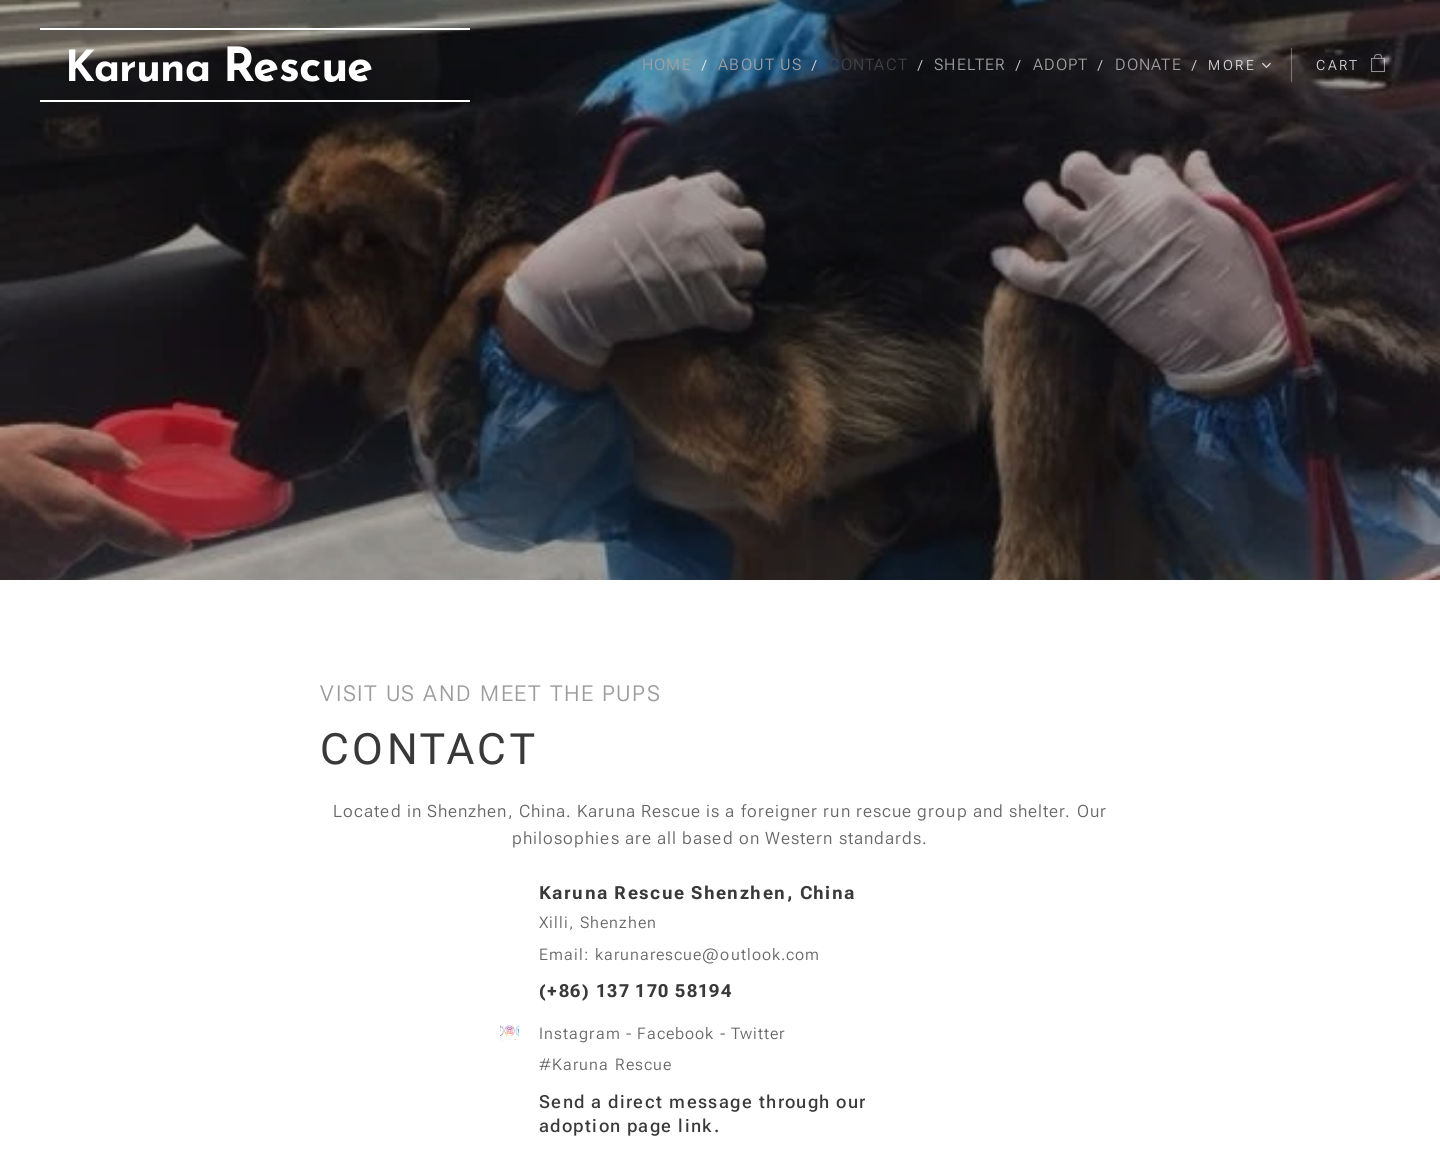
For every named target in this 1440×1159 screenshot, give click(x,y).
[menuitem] (670, 65)
